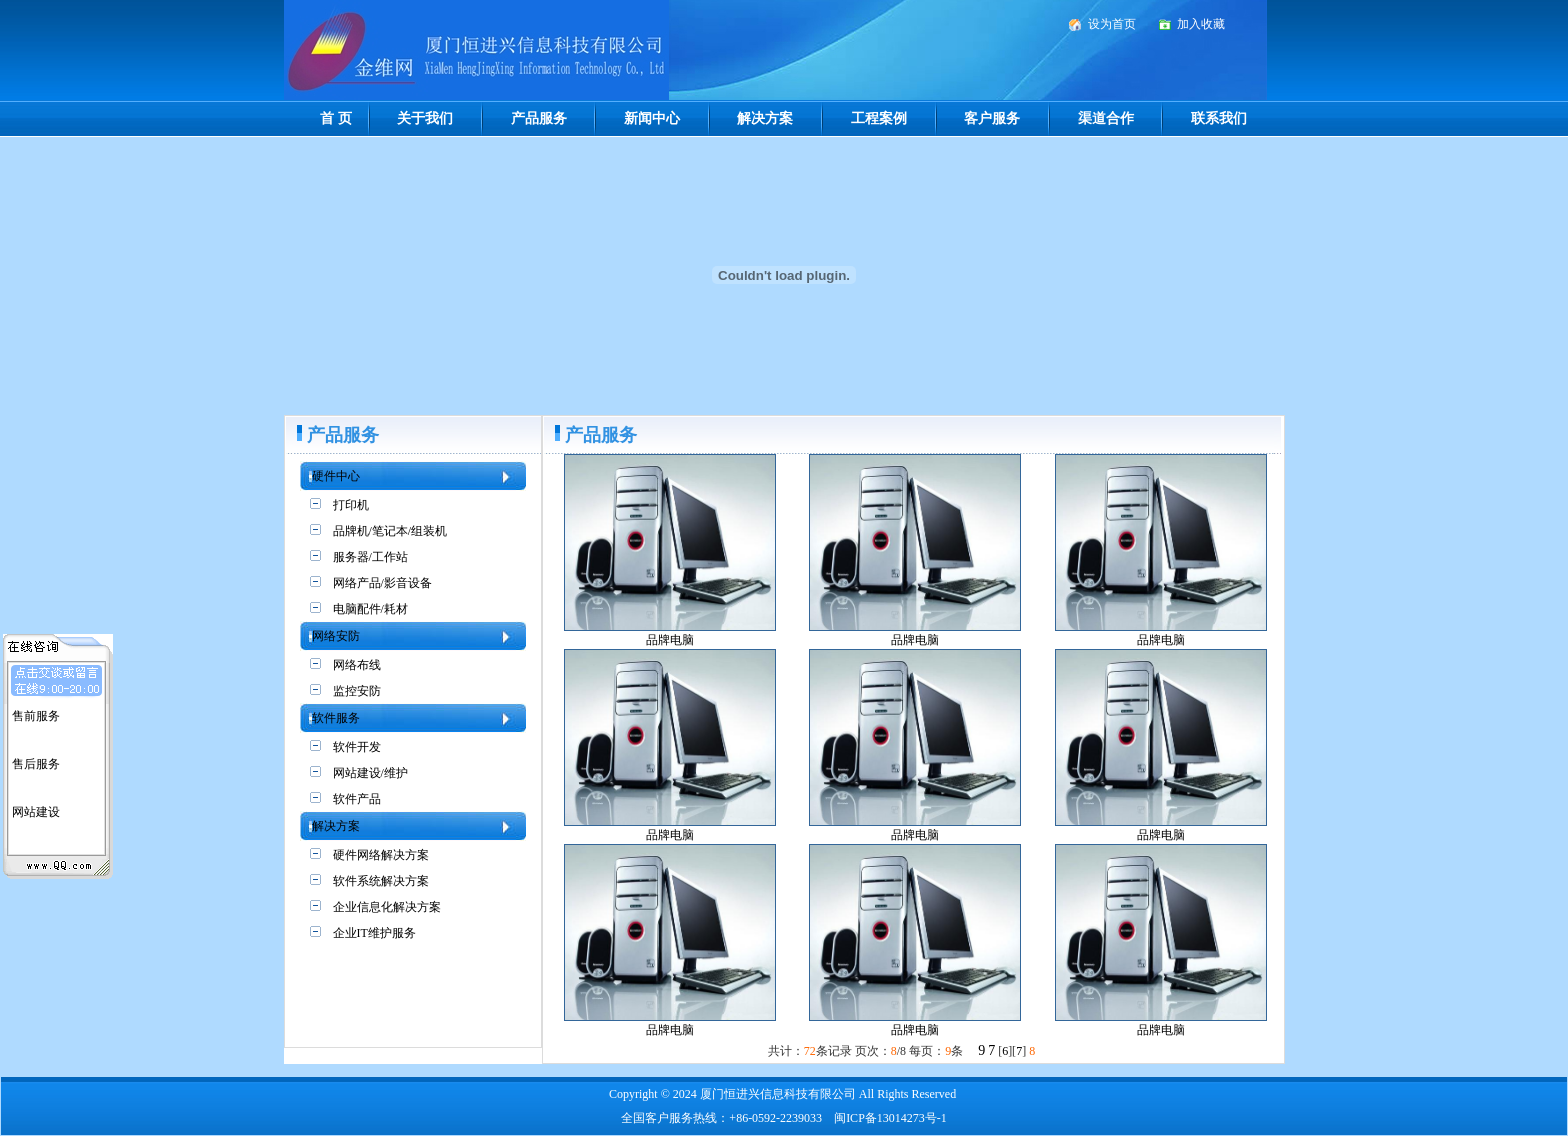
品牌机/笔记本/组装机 (390, 531)
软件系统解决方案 (381, 881)
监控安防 (357, 691)
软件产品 (357, 799)
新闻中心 (652, 118)
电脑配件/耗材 (370, 609)
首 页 (336, 118)
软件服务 (336, 718)
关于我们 (425, 118)
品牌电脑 (670, 640)
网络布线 (357, 665)
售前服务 (36, 713)
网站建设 (36, 809)
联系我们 (1219, 118)
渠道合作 (1106, 118)
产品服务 (539, 118)
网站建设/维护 (370, 773)
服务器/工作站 (370, 557)
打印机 (351, 505)
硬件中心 (336, 476)
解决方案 (765, 118)
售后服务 (36, 761)
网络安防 (336, 636)
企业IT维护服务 (374, 933)
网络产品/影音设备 (382, 583)
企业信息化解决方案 (387, 907)
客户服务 (992, 118)
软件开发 (357, 747)
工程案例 (879, 118)
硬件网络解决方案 (381, 855)
